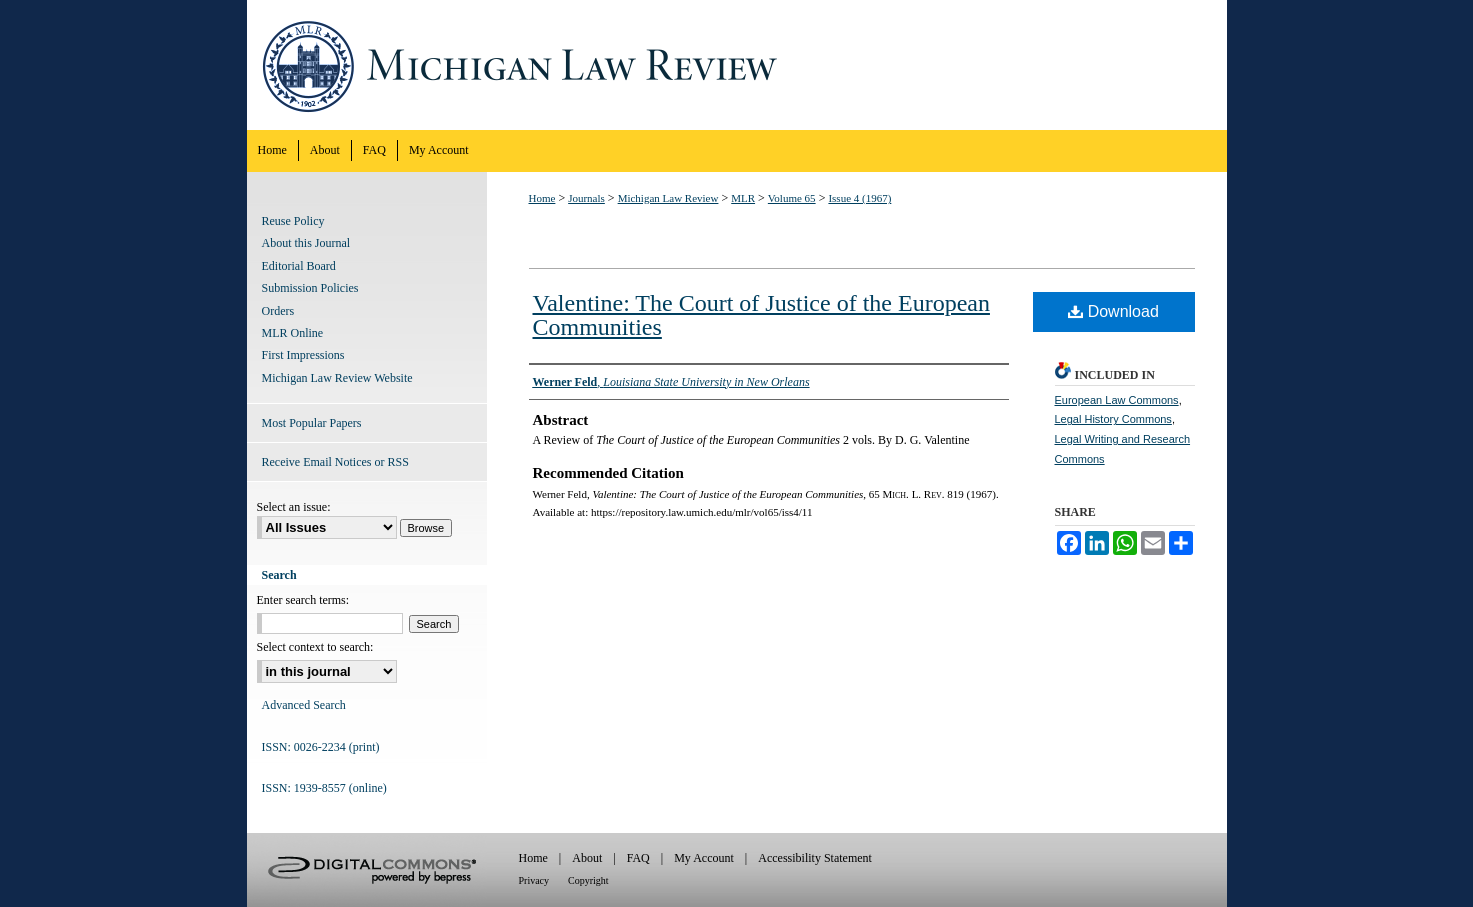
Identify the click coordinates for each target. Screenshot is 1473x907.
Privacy (534, 880)
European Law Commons (1117, 400)
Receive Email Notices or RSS (335, 462)
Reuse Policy (293, 221)
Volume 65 (792, 198)
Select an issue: (294, 507)
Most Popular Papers (312, 423)
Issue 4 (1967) (859, 198)
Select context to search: (315, 647)
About (587, 858)
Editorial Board (299, 266)
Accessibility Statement (815, 858)
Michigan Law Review (737, 65)
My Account (704, 858)
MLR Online (293, 333)
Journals (586, 198)
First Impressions (303, 355)
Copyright (588, 880)
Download (1113, 311)
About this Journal (306, 243)
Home (542, 198)
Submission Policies (310, 288)
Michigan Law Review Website (337, 378)
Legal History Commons (1113, 419)
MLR (743, 198)
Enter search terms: (303, 600)
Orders (278, 311)
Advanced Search (304, 705)
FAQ (638, 858)
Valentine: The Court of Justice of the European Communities (761, 315)
